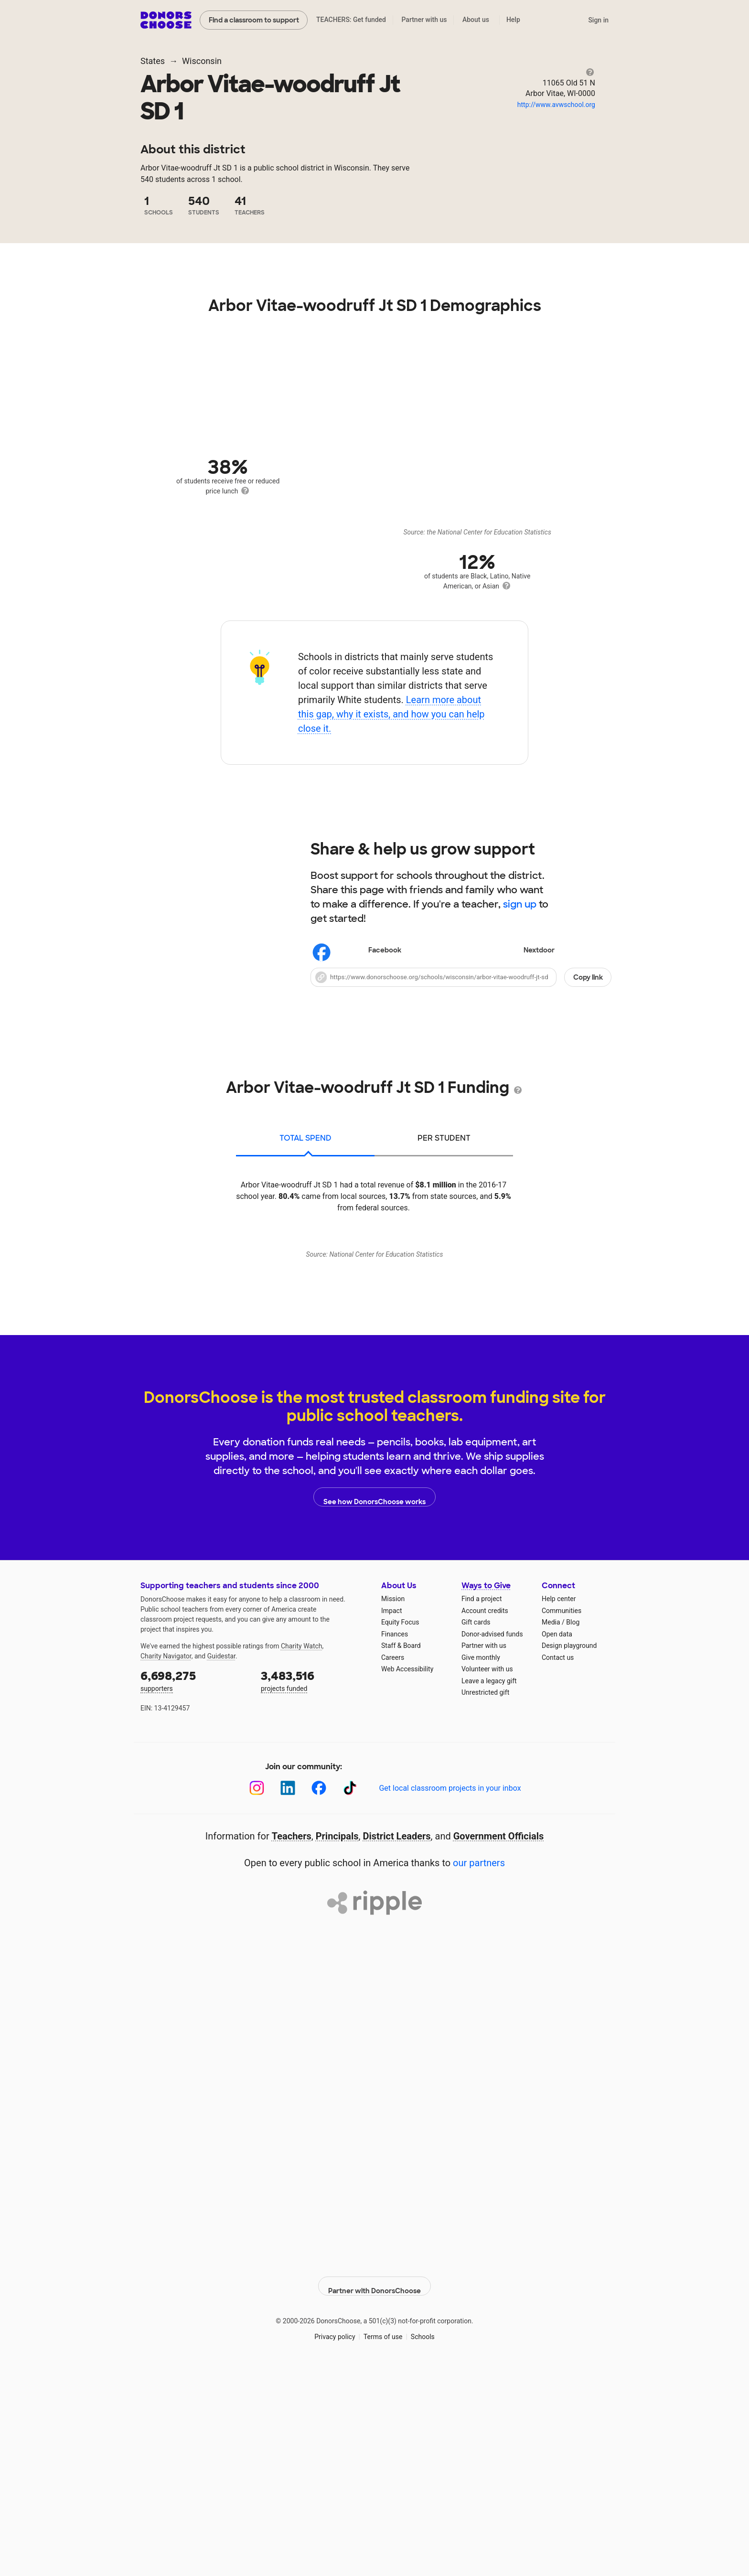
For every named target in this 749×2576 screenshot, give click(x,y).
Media (551, 1830)
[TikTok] (350, 1995)
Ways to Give (486, 1793)
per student (444, 1138)
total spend (305, 1138)
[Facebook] (318, 1995)
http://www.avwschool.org (556, 104)
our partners (479, 2070)
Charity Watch (301, 1854)
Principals (337, 2044)
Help (513, 19)
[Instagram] (256, 1995)
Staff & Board (401, 1853)
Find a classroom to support (254, 20)
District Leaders (397, 2044)
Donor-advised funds (492, 1842)
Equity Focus (400, 1830)
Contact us (558, 1865)
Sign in (598, 20)
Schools (423, 2537)
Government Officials (498, 2044)
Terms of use (383, 2537)
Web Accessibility (407, 1877)
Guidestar (221, 1864)
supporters (193, 1888)
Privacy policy (334, 2537)
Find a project (481, 1806)
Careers (392, 1865)
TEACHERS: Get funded (351, 19)
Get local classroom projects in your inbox (450, 1995)
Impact (391, 1818)
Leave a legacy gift (489, 1888)
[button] (460, 977)
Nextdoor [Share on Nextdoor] (512, 951)
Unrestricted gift (485, 1900)
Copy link (588, 977)
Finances (394, 1842)
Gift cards (476, 1830)
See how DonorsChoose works (374, 1704)
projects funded (314, 1888)
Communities (561, 1818)
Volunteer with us (487, 1877)
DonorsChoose (166, 20)
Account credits (484, 1818)
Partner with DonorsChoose (374, 2486)
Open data (557, 1842)
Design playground (569, 1853)
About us (475, 19)
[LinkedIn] (287, 1995)
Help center (559, 1806)
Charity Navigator (166, 1864)
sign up (519, 904)
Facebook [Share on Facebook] (358, 951)
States (152, 61)
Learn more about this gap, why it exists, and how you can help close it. (391, 714)
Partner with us (424, 19)
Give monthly (480, 1865)
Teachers (291, 2044)
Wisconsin (202, 61)
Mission (393, 1806)
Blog (572, 1830)
